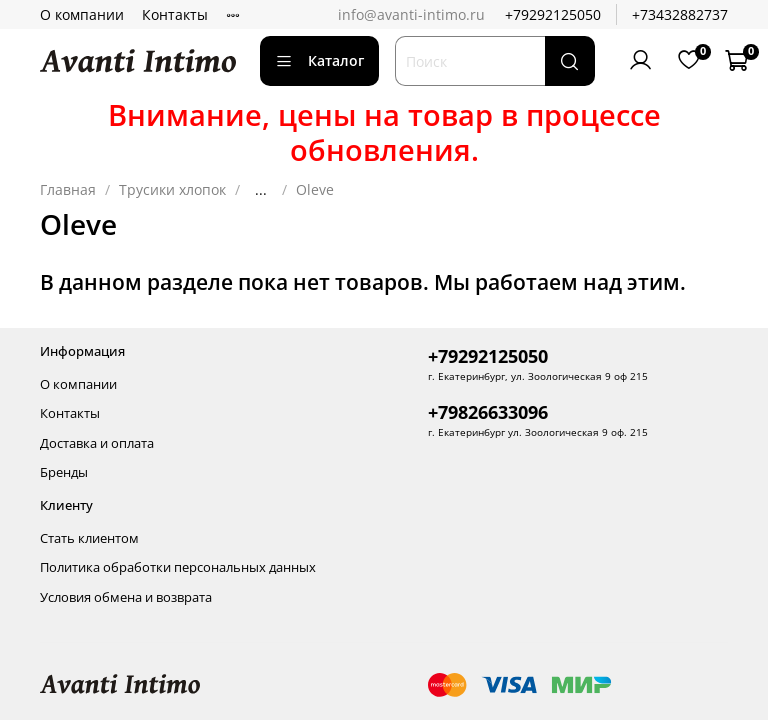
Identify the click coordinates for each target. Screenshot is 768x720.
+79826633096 (488, 412)
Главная (68, 189)
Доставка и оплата (97, 443)
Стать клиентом (89, 538)
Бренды (64, 472)
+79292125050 (553, 14)
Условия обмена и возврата (126, 597)
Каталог (319, 60)
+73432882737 (680, 14)
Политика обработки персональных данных (178, 567)
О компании (82, 14)
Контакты (175, 14)
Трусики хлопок (172, 189)
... (261, 190)
